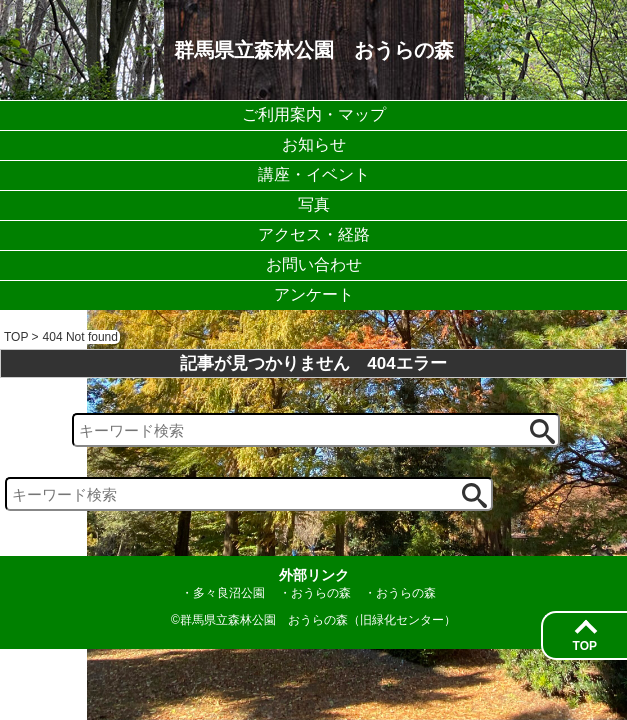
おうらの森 (321, 593)
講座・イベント (314, 174)
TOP (585, 646)
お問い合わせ (314, 264)
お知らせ (314, 144)
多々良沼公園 (229, 593)
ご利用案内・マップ (314, 114)
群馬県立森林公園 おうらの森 (314, 50)
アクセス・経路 (314, 234)
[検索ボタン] (542, 431)
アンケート (314, 294)
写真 (314, 204)
